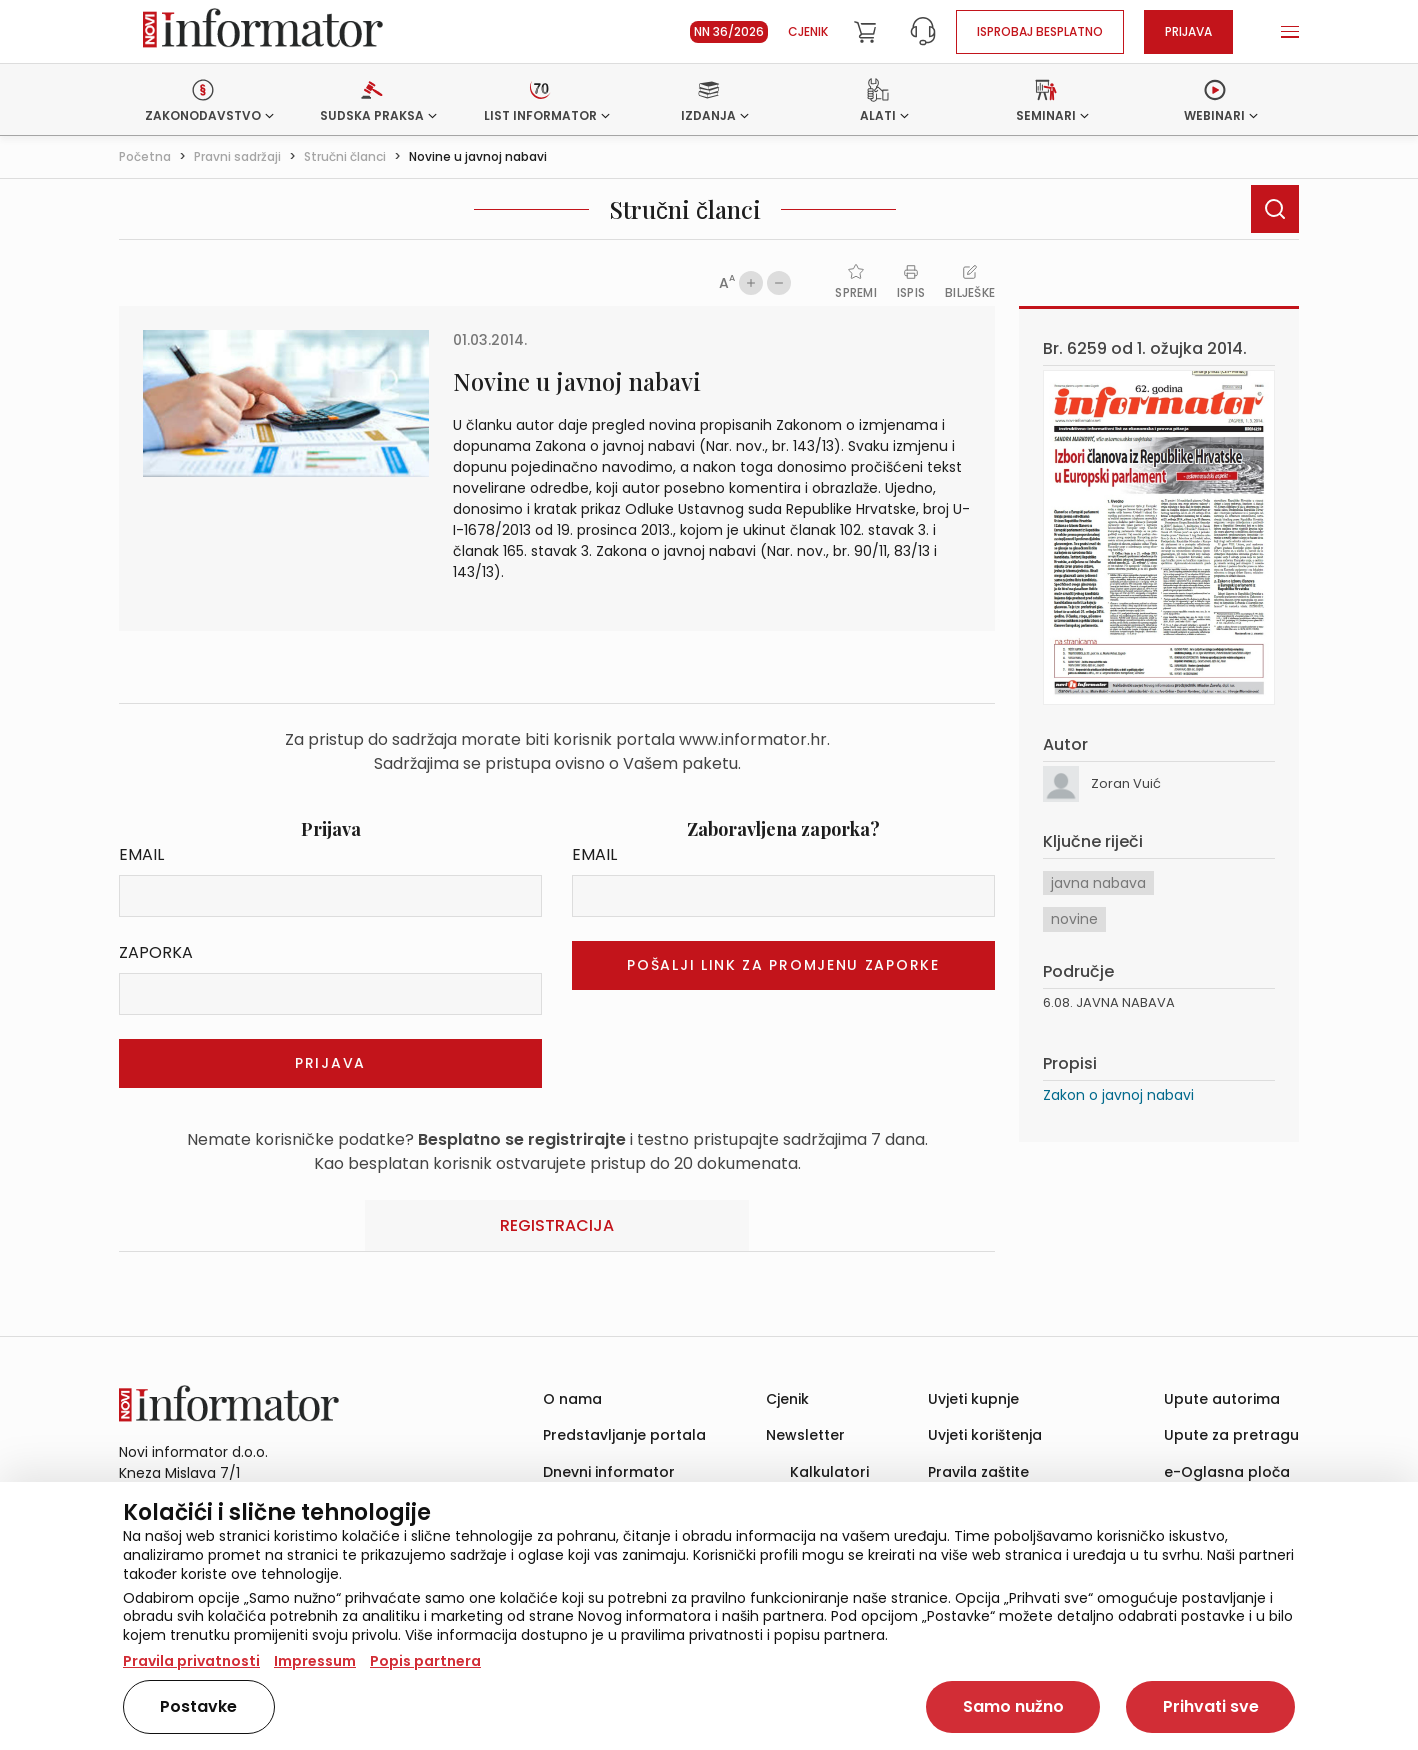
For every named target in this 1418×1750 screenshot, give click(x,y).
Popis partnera (425, 1661)
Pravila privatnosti (191, 1661)
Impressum (315, 1661)
